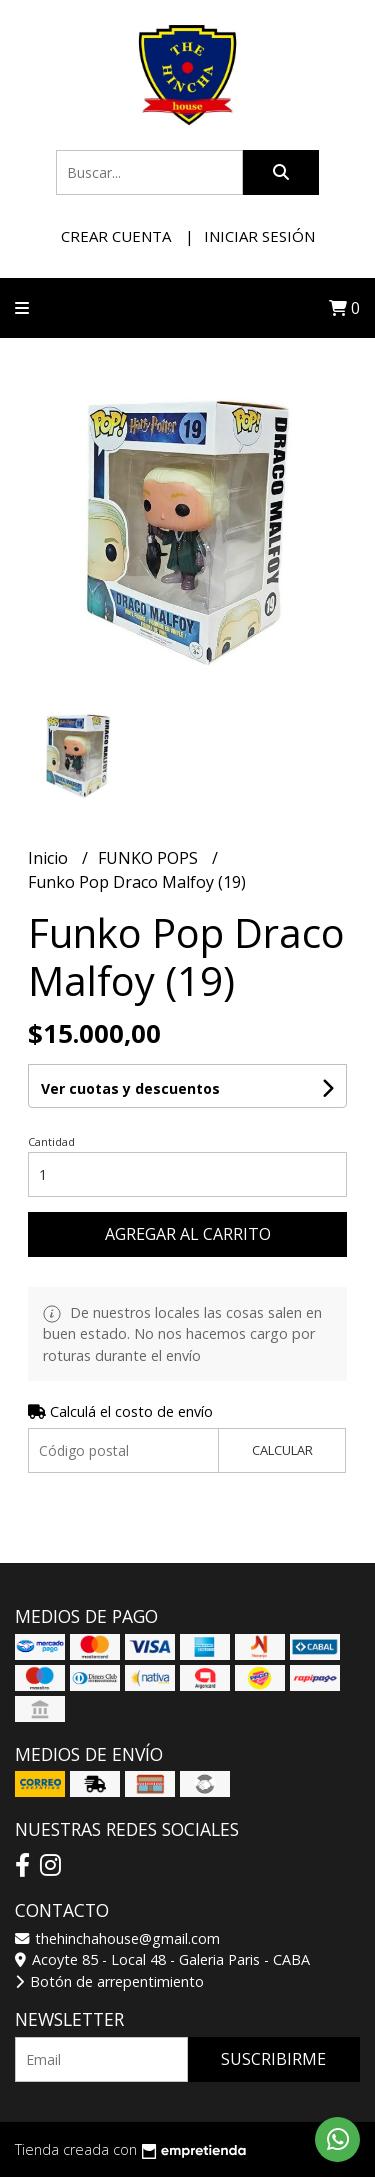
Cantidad (51, 1141)
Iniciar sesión (259, 236)
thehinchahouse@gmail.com (117, 1938)
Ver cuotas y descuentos (130, 1088)
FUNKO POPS (150, 858)
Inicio (50, 858)
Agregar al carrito (188, 1234)
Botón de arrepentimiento (109, 1981)
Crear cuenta (116, 236)
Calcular (282, 1450)
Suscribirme (273, 2059)
